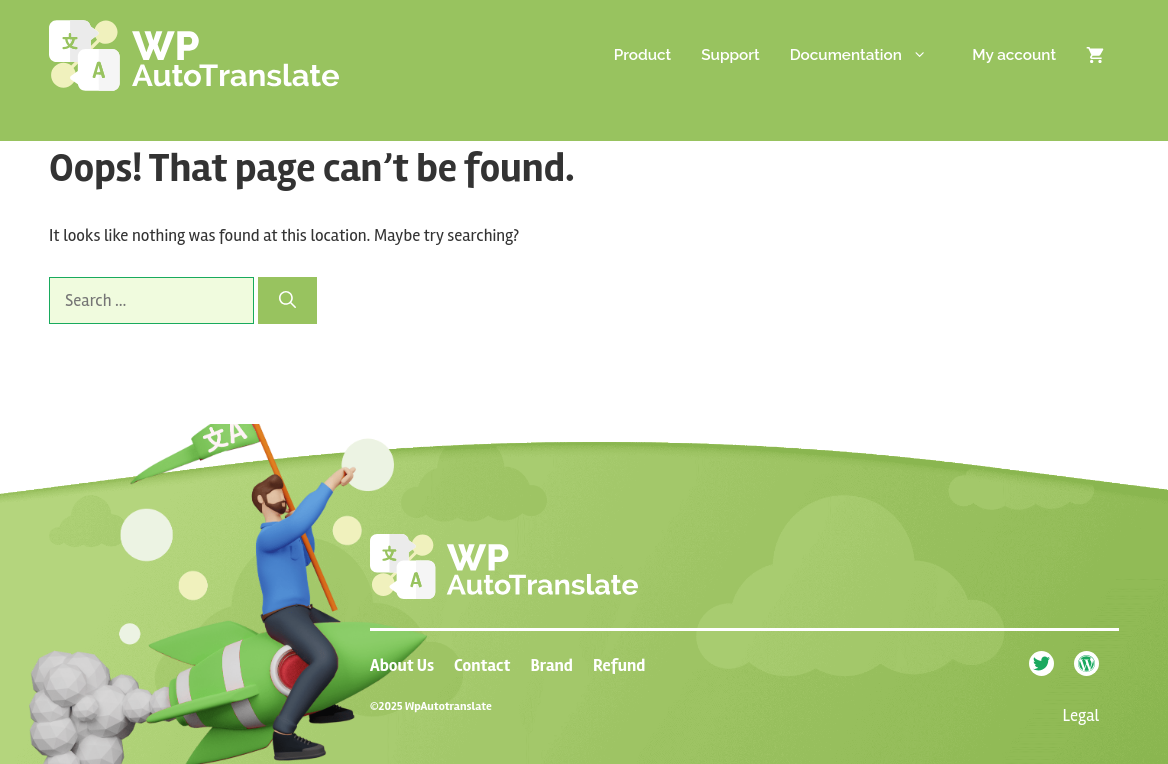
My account (1014, 55)
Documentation (874, 55)
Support (730, 55)
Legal (1081, 715)
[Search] (287, 301)
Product (643, 55)
